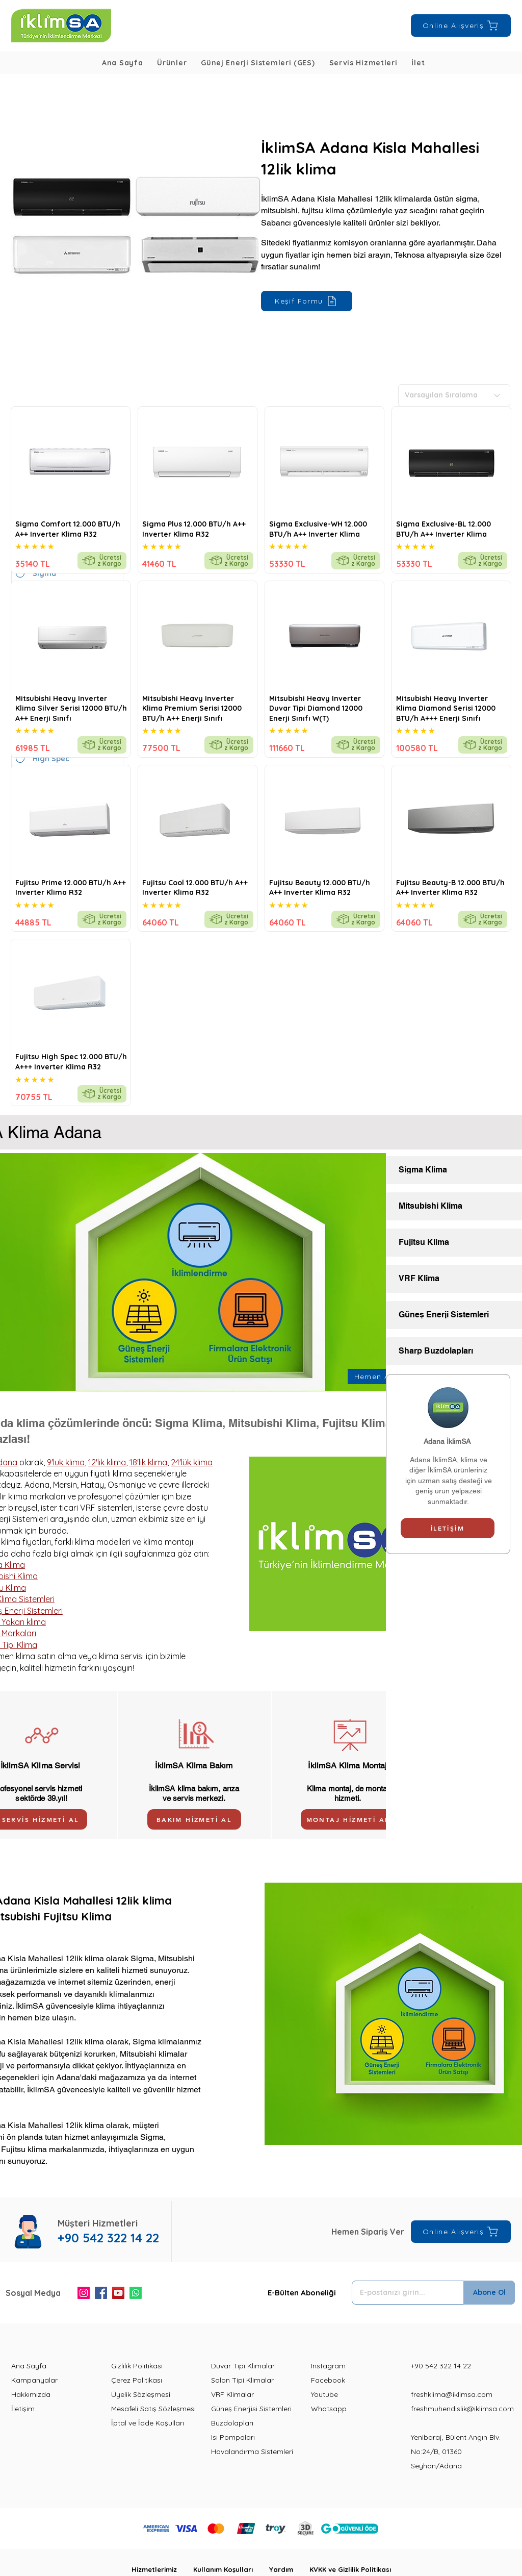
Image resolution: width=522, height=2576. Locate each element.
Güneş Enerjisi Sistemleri (251, 2408)
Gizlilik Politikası (137, 2365)
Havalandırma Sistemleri (252, 2451)
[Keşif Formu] (306, 301)
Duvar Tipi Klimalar (243, 2365)
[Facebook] (101, 2293)
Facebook (328, 2380)
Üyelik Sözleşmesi (140, 2394)
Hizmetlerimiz (162, 2569)
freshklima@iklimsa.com (451, 2394)
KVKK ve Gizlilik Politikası (350, 2569)
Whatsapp (329, 2408)
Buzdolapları (232, 2423)
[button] (172, 63)
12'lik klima (107, 1462)
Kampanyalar (34, 2380)
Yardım (289, 2569)
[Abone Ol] (489, 2293)
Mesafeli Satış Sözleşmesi (153, 2408)
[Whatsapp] (135, 2293)
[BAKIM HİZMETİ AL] (194, 1819)
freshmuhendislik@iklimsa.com (462, 2408)
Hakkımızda (30, 2394)
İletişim (23, 2408)
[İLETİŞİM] (447, 1528)
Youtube (324, 2394)
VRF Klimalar (232, 2394)
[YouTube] (118, 2293)
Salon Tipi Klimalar (242, 2380)
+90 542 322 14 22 (441, 2365)
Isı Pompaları (233, 2437)
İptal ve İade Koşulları (147, 2423)
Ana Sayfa (28, 2365)
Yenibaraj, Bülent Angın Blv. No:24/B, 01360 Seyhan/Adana (456, 2451)
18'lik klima (148, 1462)
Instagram (328, 2365)
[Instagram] (83, 2293)
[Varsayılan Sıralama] (454, 395)
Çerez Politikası (136, 2380)
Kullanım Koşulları (231, 2569)
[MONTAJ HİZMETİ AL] (348, 1819)
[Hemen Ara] (377, 1376)
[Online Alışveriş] (461, 25)
